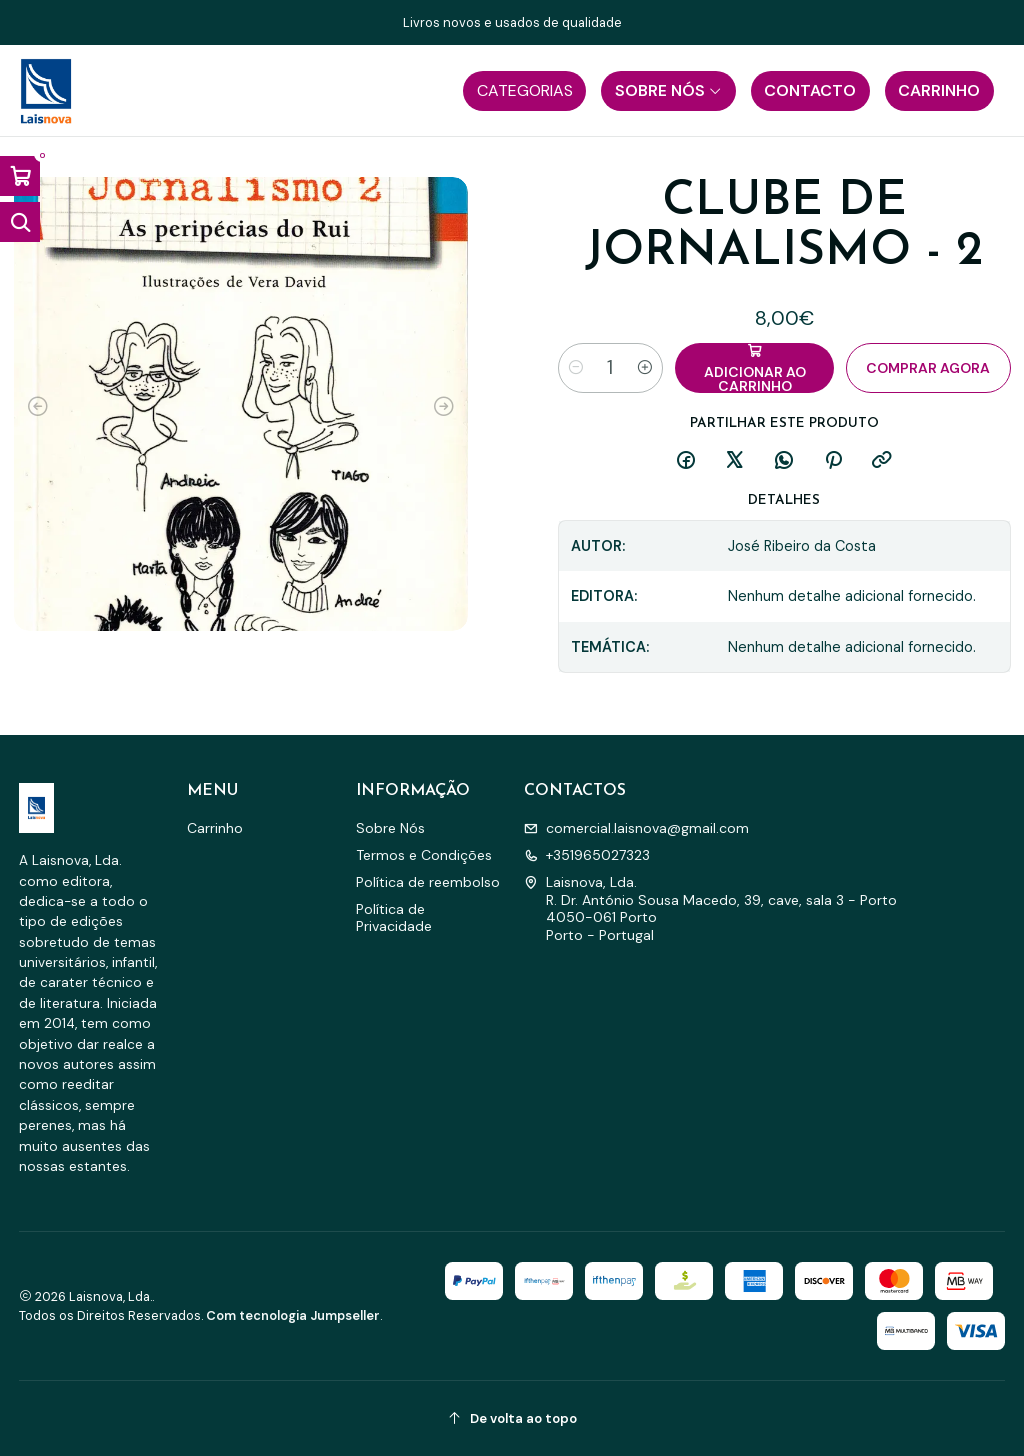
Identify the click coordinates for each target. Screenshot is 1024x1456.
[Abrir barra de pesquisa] (20, 222)
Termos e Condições (424, 855)
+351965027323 (587, 855)
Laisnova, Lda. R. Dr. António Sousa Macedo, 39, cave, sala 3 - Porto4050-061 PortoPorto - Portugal (710, 908)
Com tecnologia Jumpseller (293, 1315)
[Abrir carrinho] (20, 176)
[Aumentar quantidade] (645, 368)
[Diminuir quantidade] (576, 368)
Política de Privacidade (394, 918)
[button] (524, 91)
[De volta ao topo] (512, 1418)
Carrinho (215, 828)
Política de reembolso (428, 882)
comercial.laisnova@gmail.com (636, 828)
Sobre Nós (390, 828)
